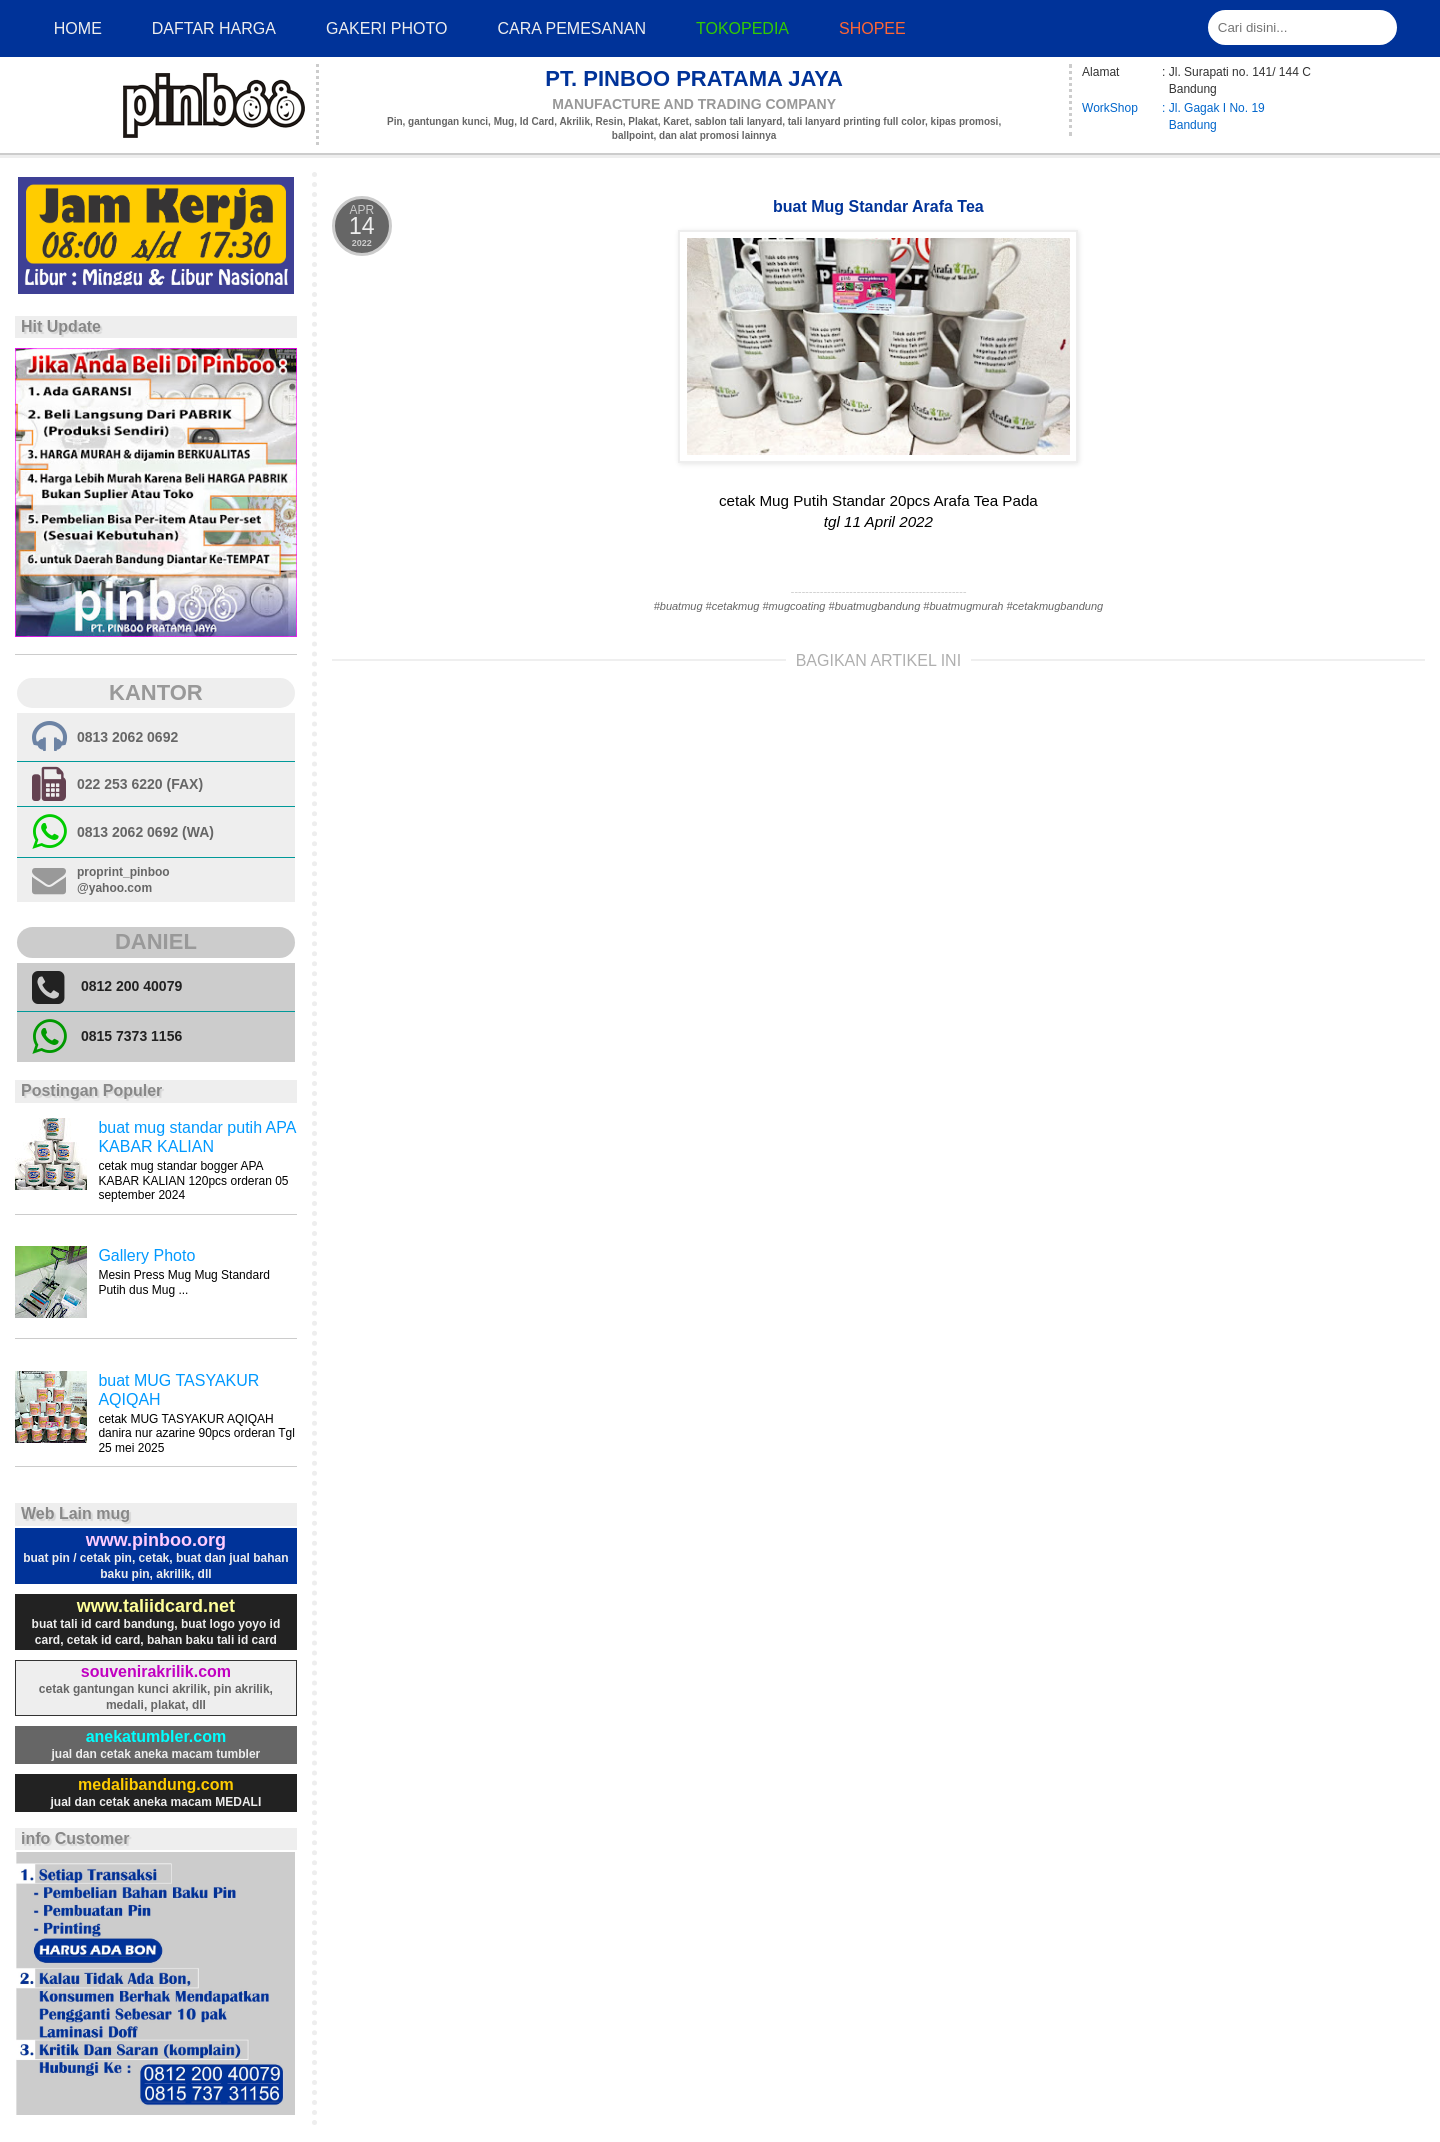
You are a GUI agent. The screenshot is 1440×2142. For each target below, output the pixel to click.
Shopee (872, 28)
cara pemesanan (571, 28)
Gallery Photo (146, 1255)
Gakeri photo (387, 28)
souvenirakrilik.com (156, 1671)
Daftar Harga (214, 28)
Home (78, 28)
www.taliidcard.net (156, 1606)
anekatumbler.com (156, 1736)
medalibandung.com (156, 1784)
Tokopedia (742, 28)
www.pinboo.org (156, 1540)
